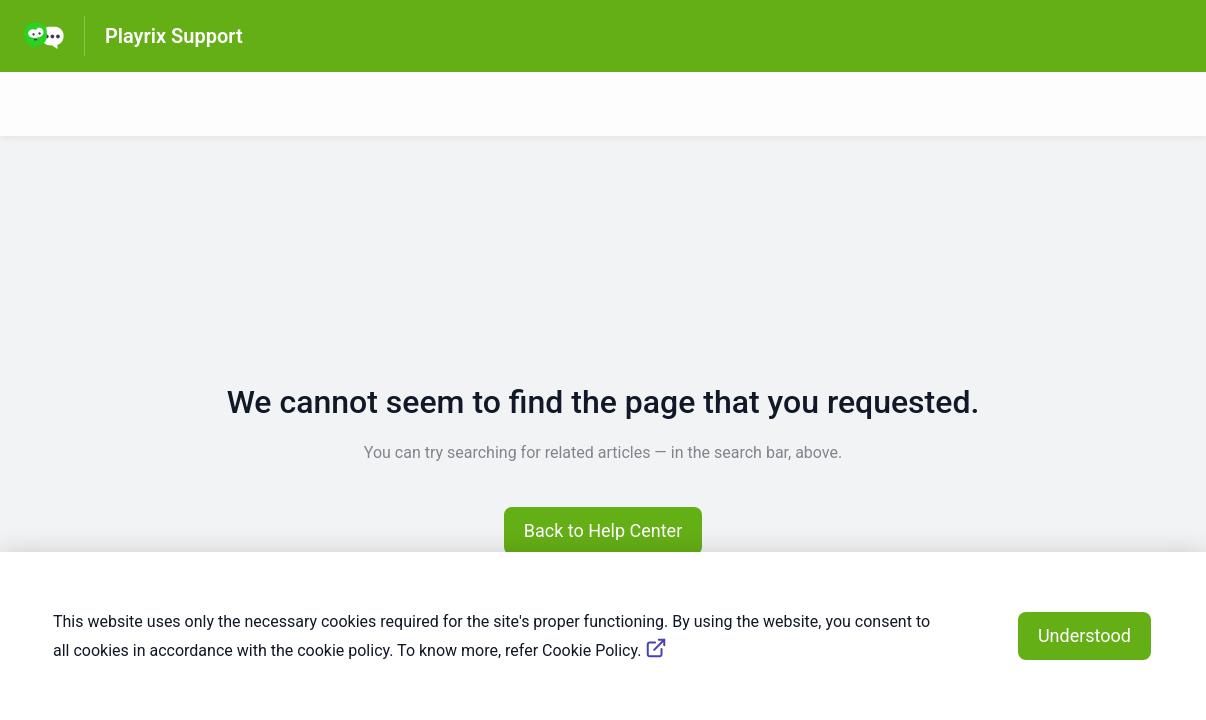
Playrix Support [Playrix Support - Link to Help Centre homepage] (174, 36)
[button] (603, 531)
